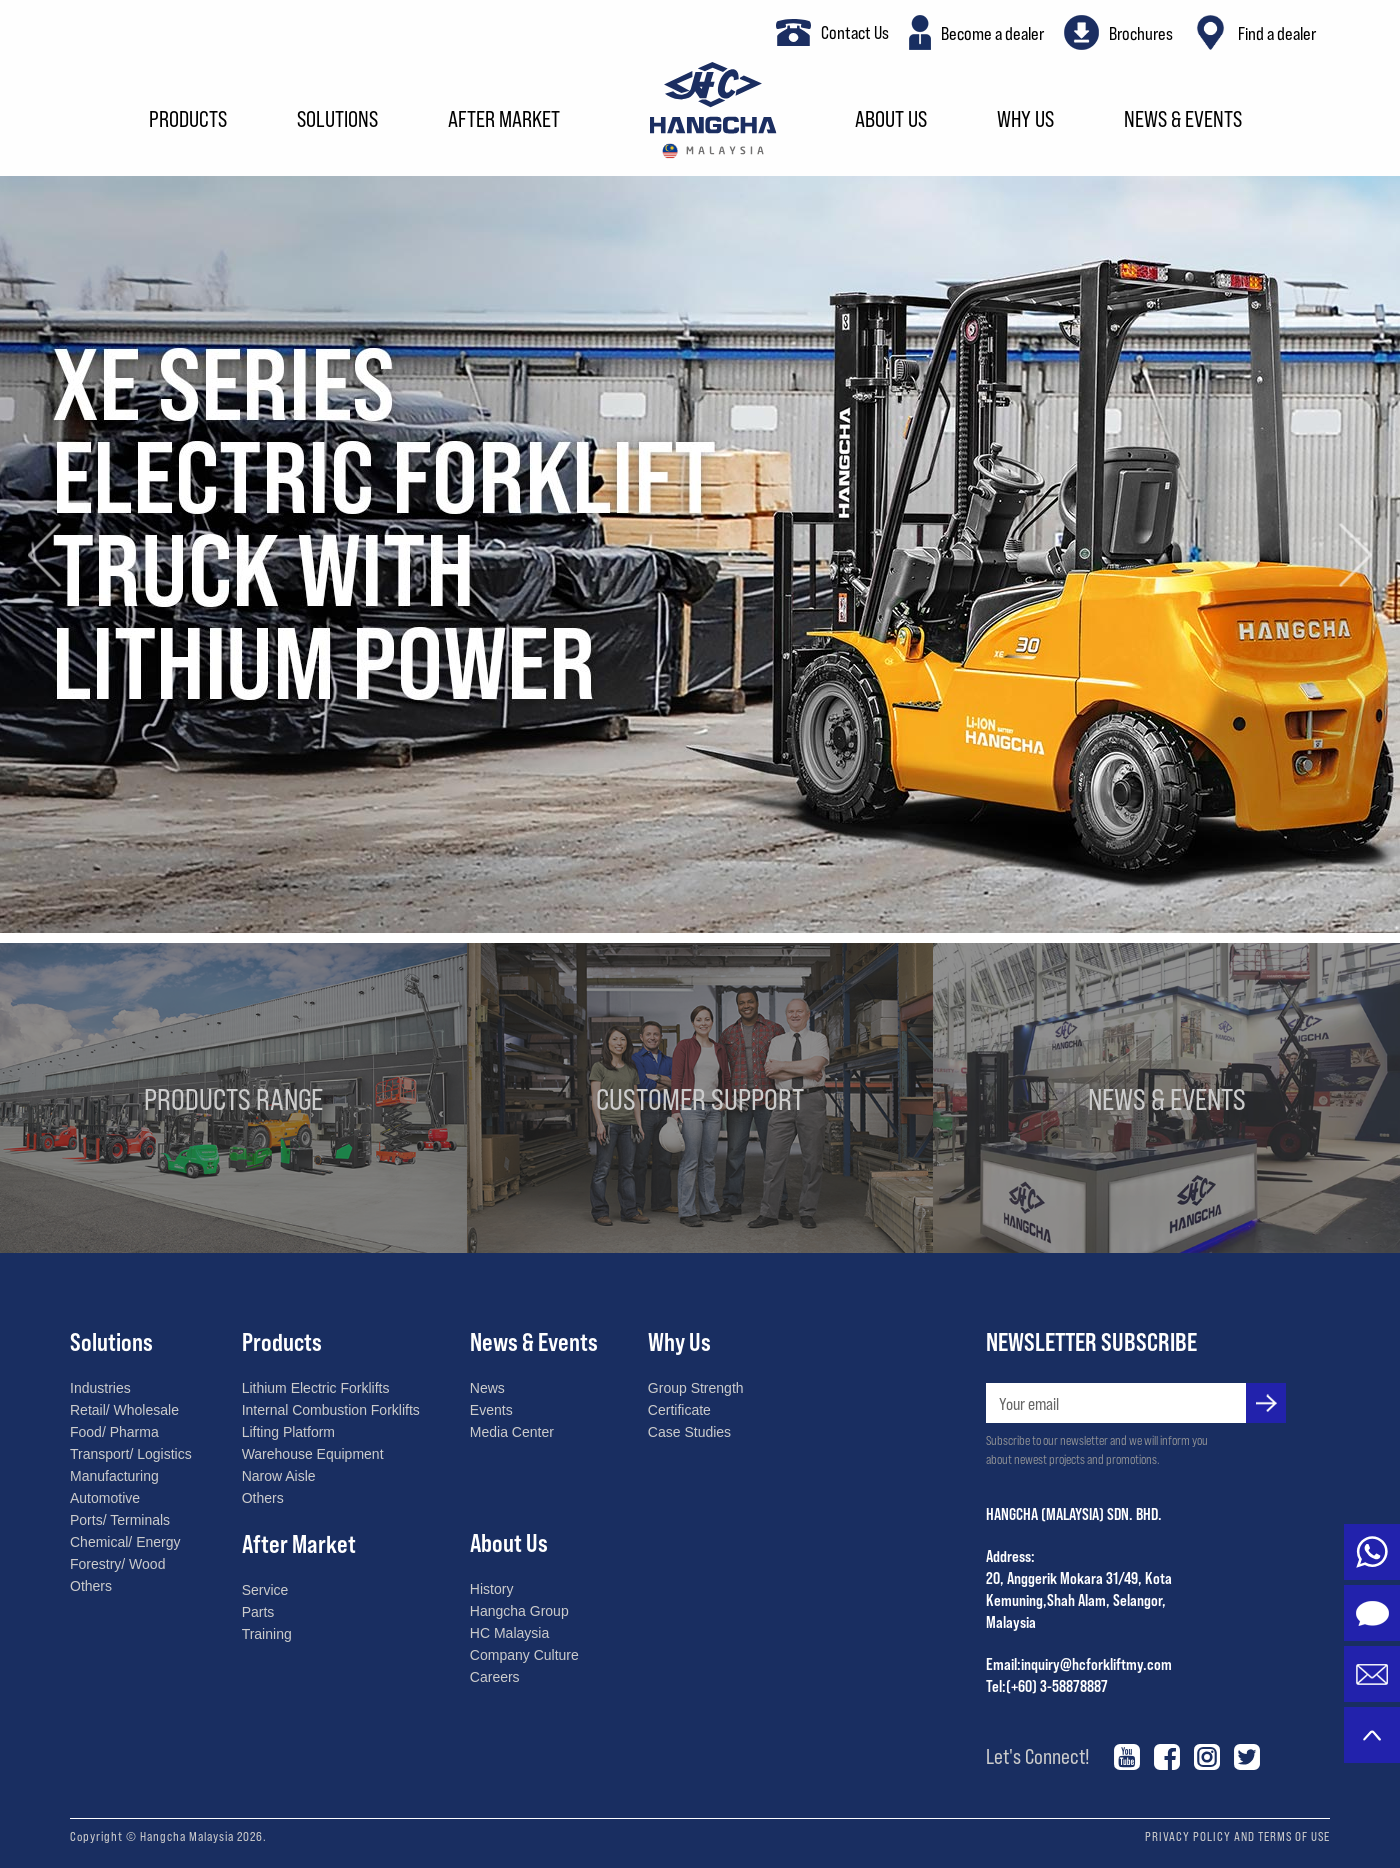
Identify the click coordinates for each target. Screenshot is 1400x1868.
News (487, 1388)
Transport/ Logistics (131, 1454)
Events (491, 1410)
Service (265, 1590)
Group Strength (696, 1388)
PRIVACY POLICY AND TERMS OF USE (1237, 1836)
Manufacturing (114, 1476)
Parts (258, 1612)
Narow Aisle (279, 1476)
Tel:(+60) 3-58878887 (1047, 1685)
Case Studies (689, 1432)
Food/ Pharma (114, 1432)
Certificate (679, 1410)
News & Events (1183, 120)
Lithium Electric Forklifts (316, 1388)
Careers (495, 1677)
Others (91, 1586)
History (492, 1589)
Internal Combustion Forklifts (331, 1410)
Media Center (512, 1432)
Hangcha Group (519, 1611)
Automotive (105, 1498)
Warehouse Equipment (313, 1454)
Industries (100, 1388)
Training (267, 1634)
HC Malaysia (509, 1633)
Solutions (337, 120)
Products (188, 120)
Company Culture (524, 1655)
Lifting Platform (288, 1432)
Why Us (1025, 120)
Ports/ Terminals (120, 1520)
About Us (891, 120)
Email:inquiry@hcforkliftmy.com (1079, 1663)
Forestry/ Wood (117, 1564)
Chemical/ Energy (125, 1542)
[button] (45, 554)
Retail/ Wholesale (124, 1410)
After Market (504, 120)
